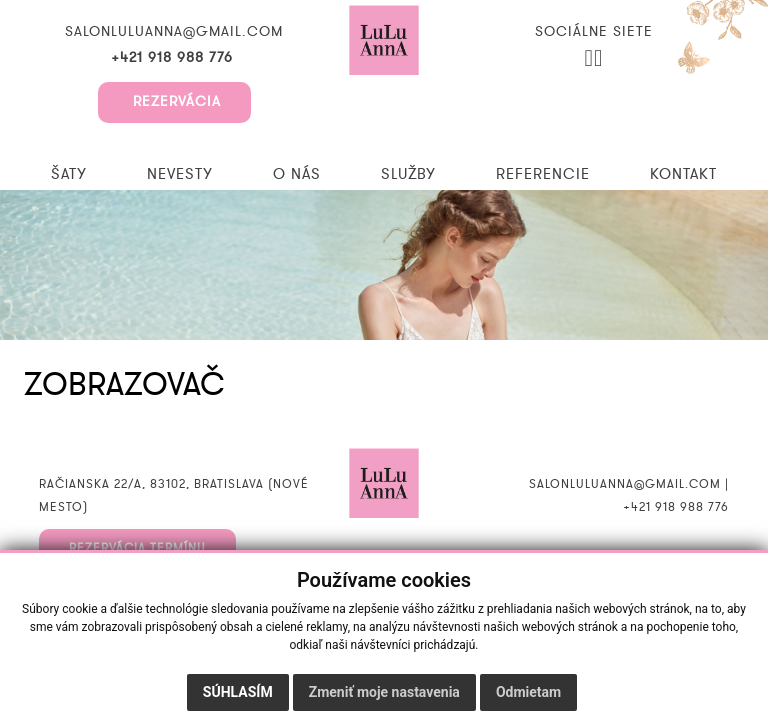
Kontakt (683, 174)
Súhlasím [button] (238, 692)
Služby (408, 174)
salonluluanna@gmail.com (174, 32)
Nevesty (180, 174)
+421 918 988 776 (174, 58)
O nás (297, 174)
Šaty (69, 174)
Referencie (543, 174)
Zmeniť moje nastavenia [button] (384, 692)
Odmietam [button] (528, 692)
